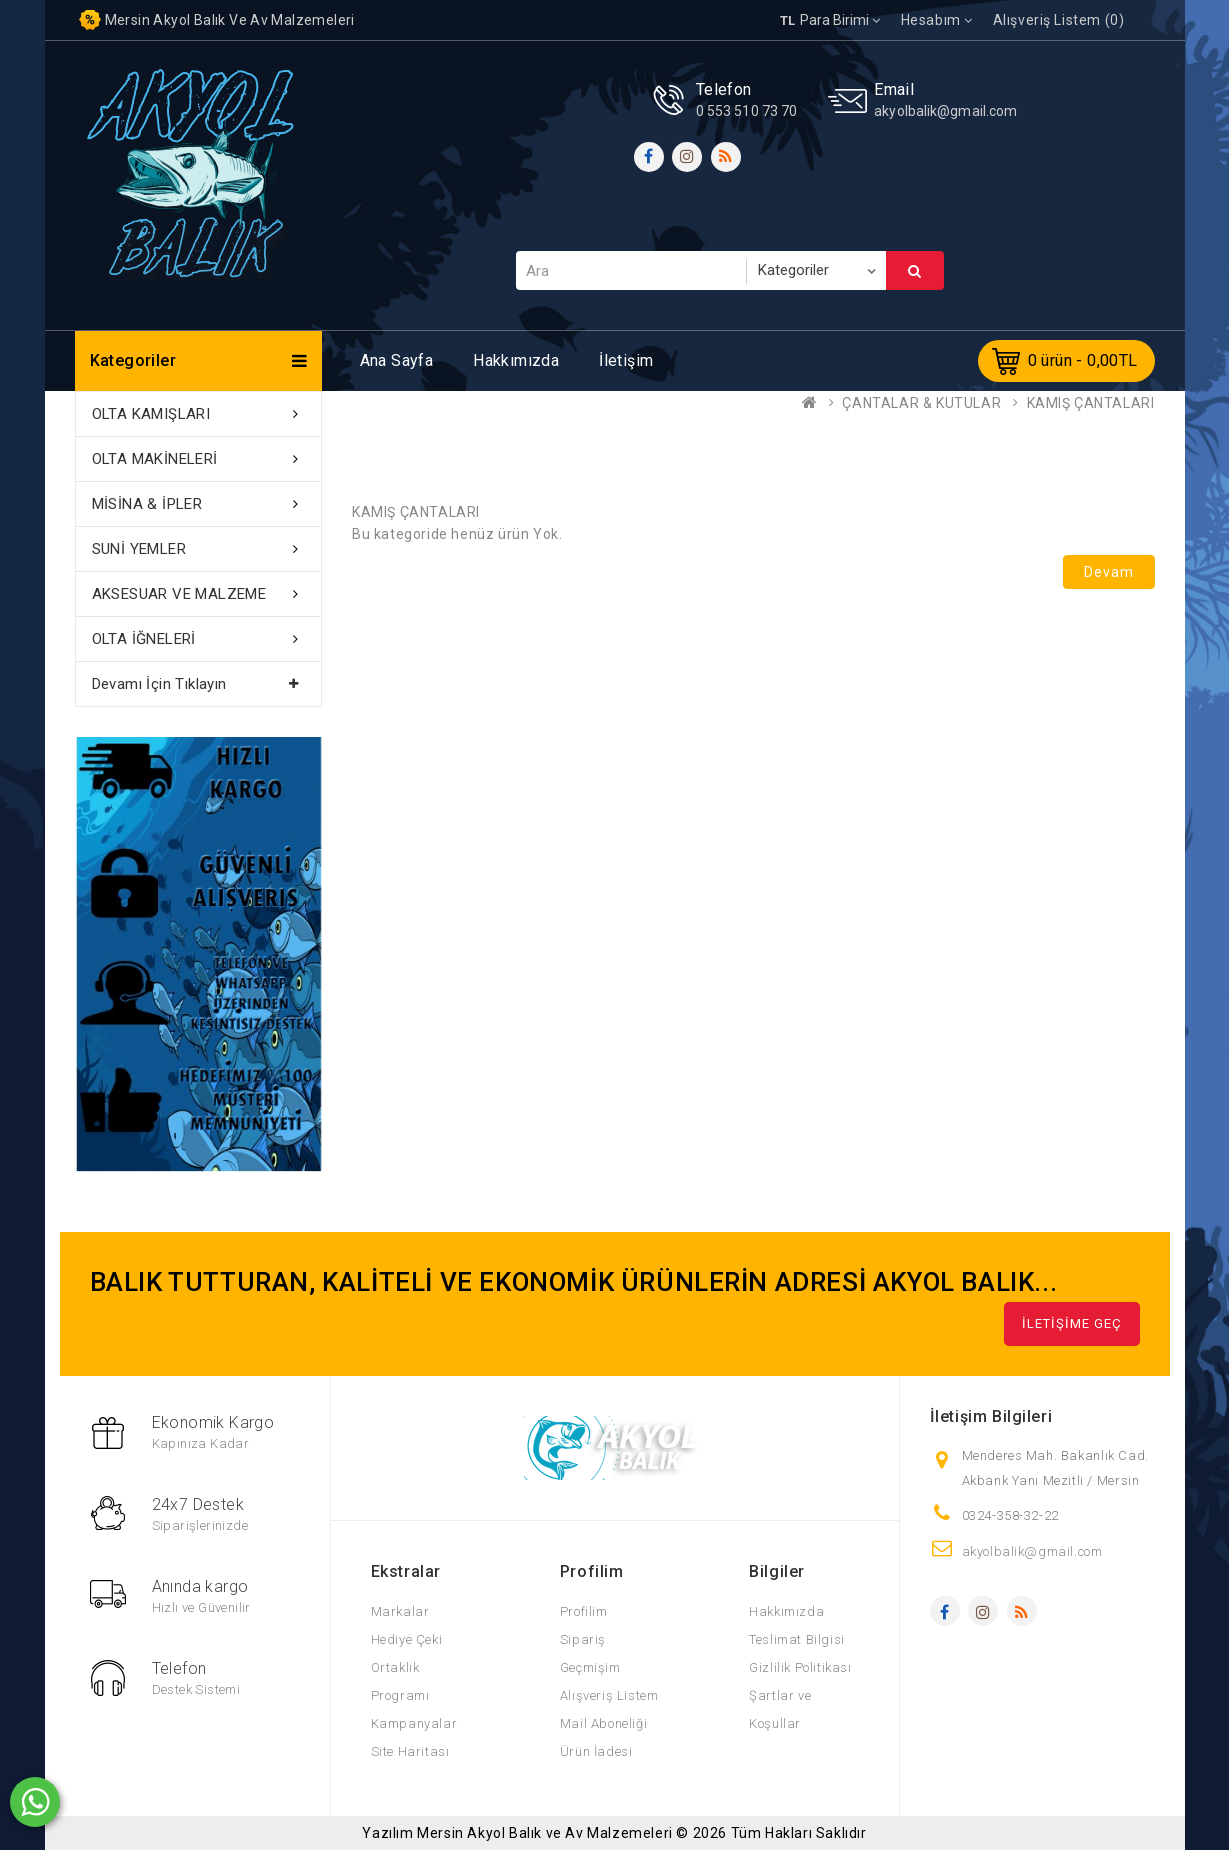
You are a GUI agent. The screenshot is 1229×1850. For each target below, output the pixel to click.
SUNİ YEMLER (139, 549)
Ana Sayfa (397, 360)
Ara (915, 271)
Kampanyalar (414, 1723)
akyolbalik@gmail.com (945, 111)
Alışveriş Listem (609, 1695)
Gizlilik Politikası (800, 1667)
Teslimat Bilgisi (797, 1639)
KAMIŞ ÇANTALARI (1091, 403)
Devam (1109, 572)
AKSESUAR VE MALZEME (179, 594)
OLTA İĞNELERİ (144, 639)
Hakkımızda (516, 360)
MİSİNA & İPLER (147, 504)
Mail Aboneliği (603, 1723)
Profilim (584, 1611)
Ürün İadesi (596, 1751)
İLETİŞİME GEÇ (1072, 1323)
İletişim (626, 360)
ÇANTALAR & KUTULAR (921, 403)
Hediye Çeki (407, 1639)
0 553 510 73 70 (747, 111)
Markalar (400, 1611)
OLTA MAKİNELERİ (155, 459)
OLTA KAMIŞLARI (151, 414)
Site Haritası (410, 1751)
